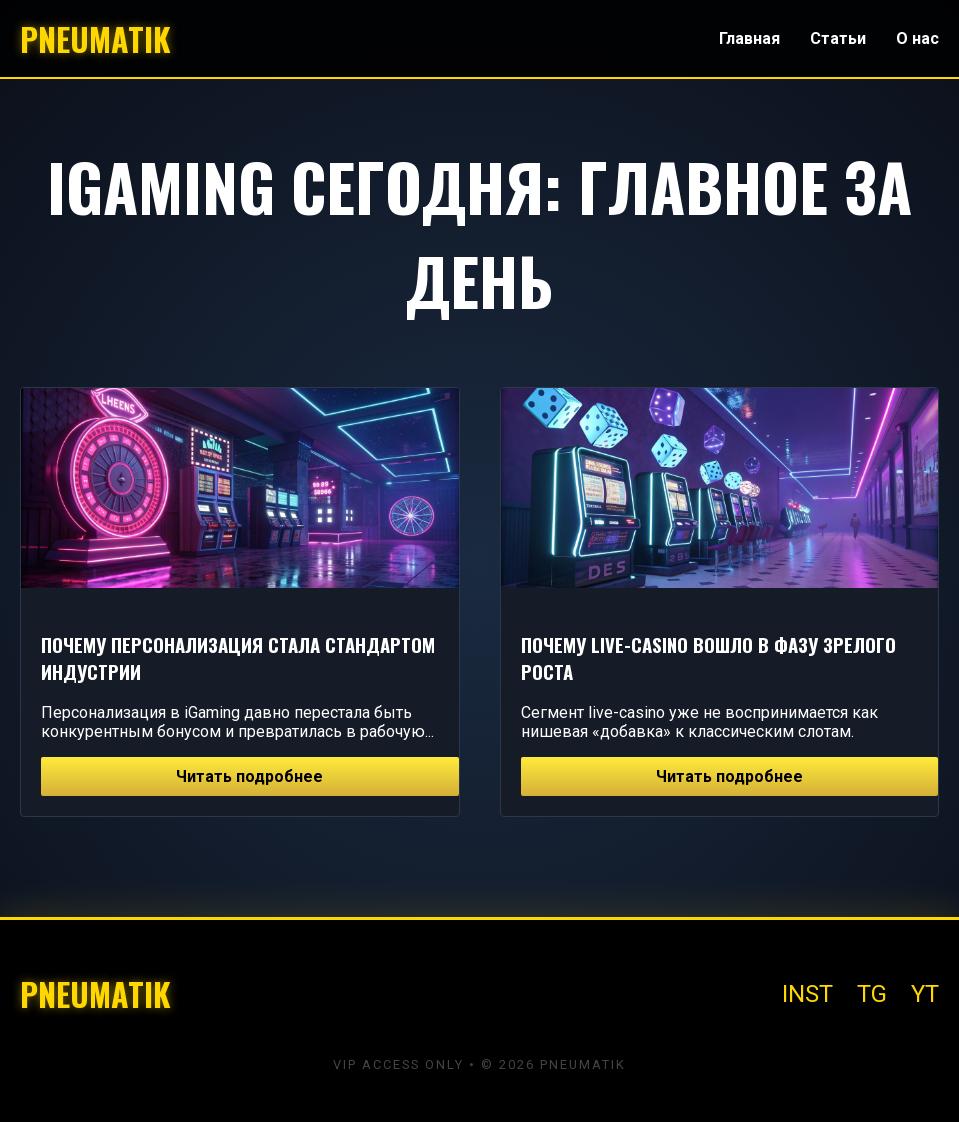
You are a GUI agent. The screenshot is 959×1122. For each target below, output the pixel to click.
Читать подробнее (249, 776)
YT (925, 994)
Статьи (838, 38)
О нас (917, 38)
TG (872, 994)
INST (807, 994)
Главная (749, 38)
